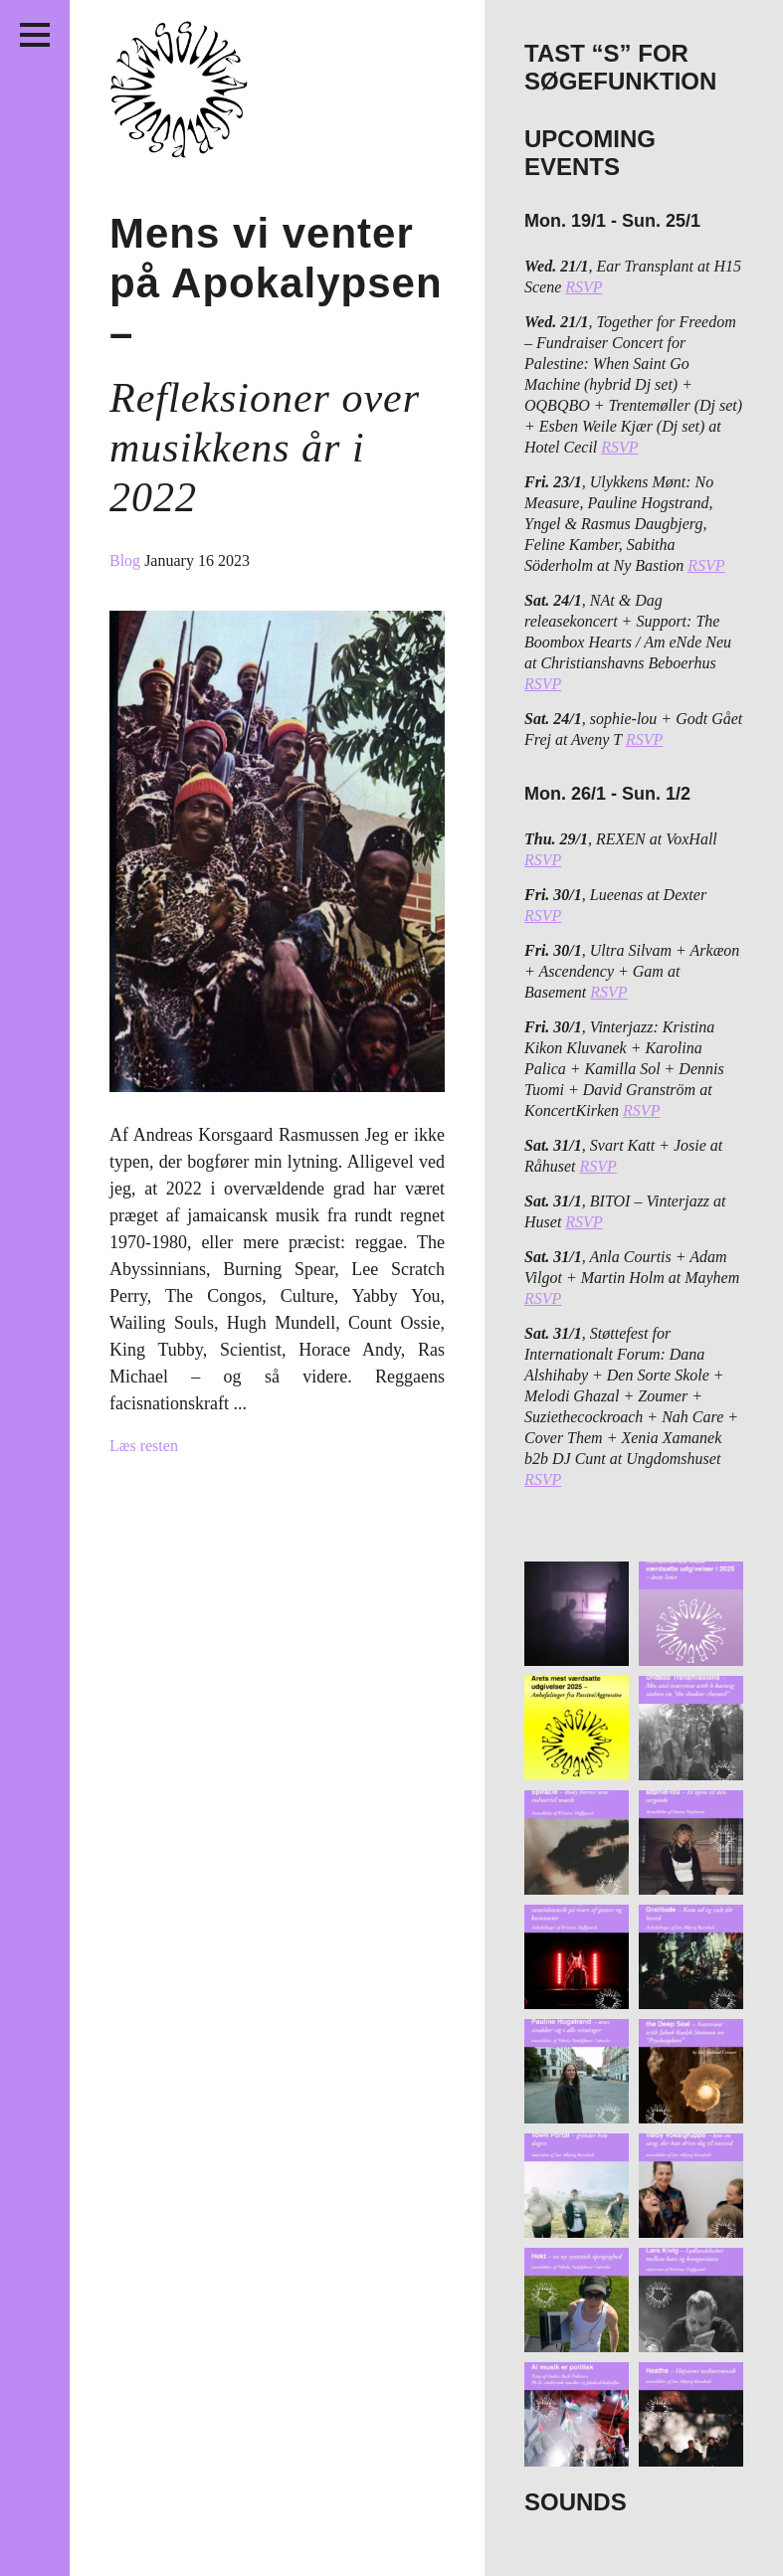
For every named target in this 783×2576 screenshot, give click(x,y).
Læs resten (143, 1445)
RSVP (583, 286)
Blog (126, 560)
